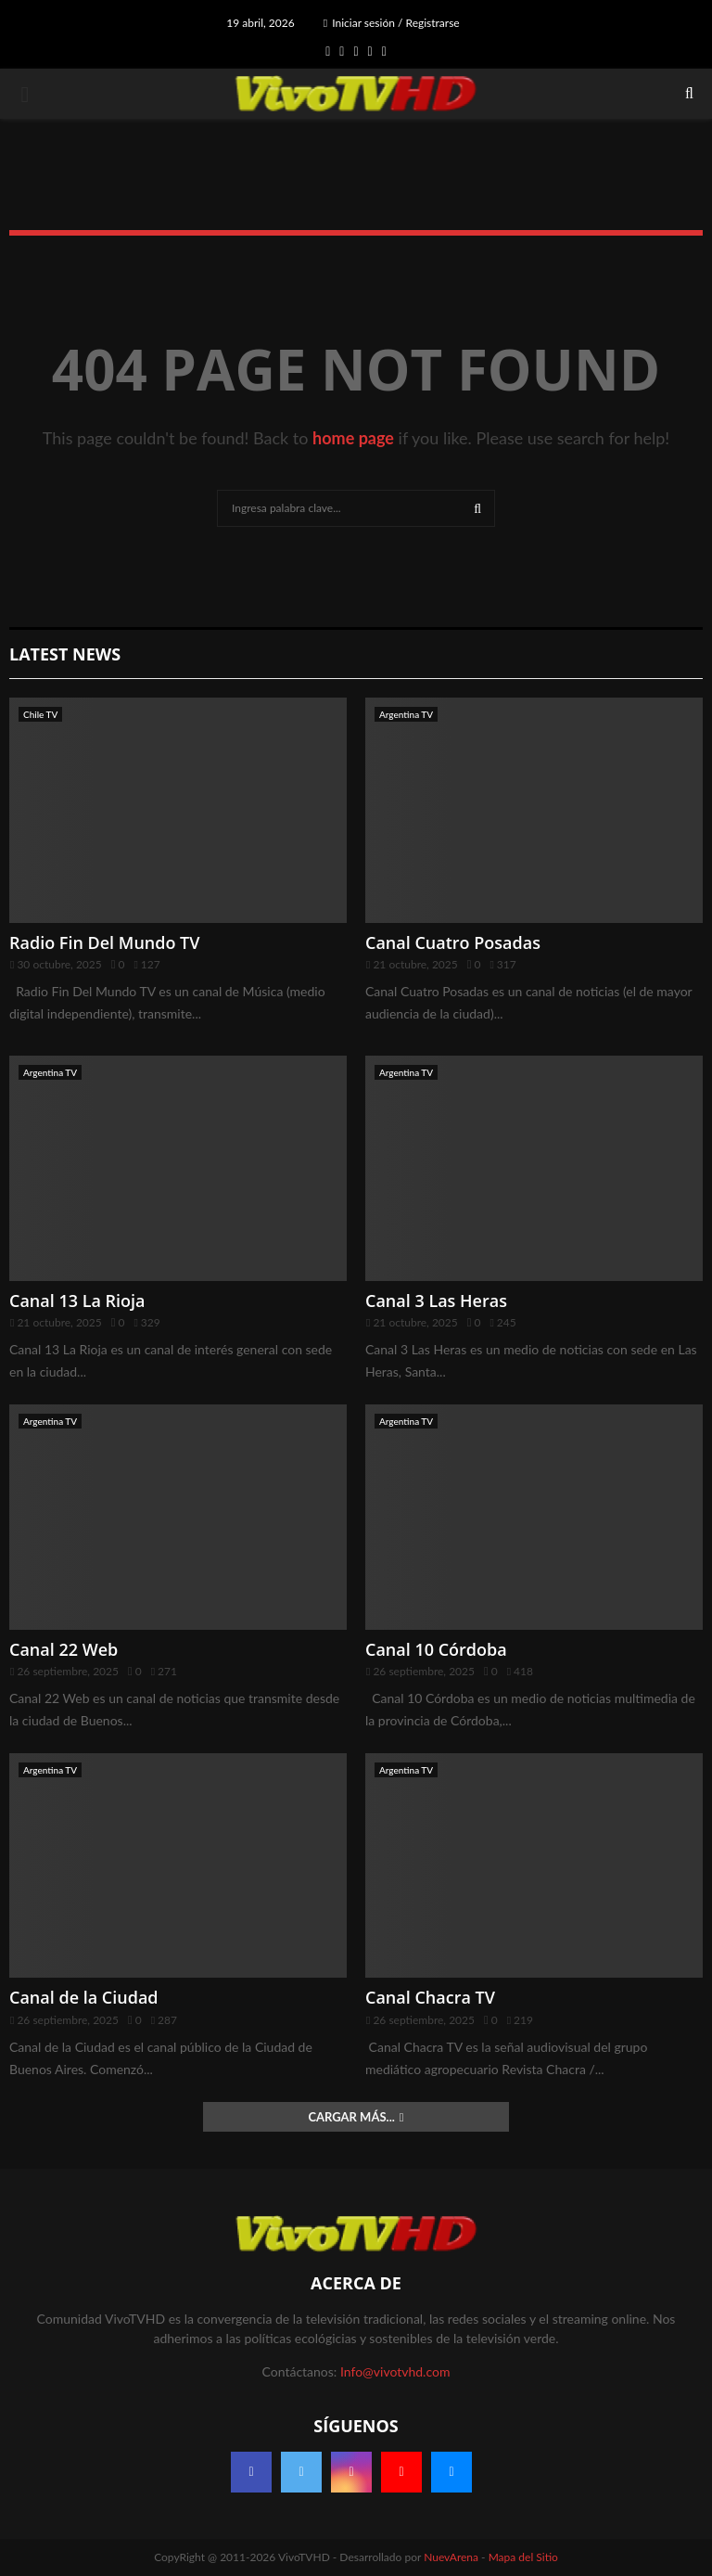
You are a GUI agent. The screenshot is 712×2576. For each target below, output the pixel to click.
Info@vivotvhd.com (395, 2371)
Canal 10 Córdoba (436, 1649)
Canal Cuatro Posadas (452, 942)
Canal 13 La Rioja (77, 1300)
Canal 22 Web (63, 1649)
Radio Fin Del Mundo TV (104, 942)
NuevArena (451, 2557)
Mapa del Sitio (523, 2557)
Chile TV (40, 714)
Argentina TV (406, 714)
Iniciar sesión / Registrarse (392, 23)
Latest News (65, 654)
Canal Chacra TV (430, 1997)
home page (353, 438)
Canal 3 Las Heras (436, 1300)
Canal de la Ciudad (84, 1997)
